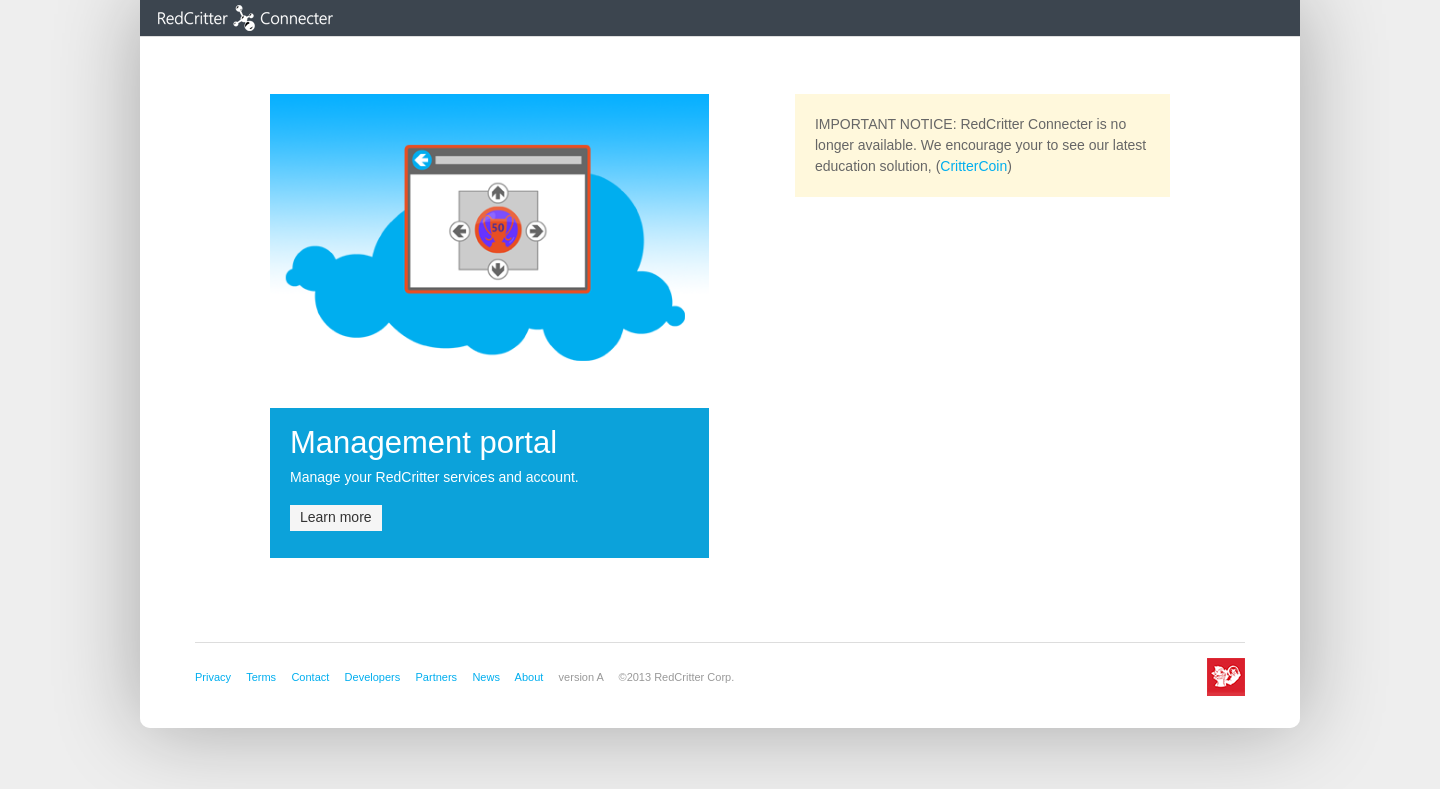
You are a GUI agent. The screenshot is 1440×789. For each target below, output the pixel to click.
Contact (310, 677)
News (486, 677)
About (529, 677)
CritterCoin (973, 166)
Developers (373, 677)
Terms (261, 677)
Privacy (213, 677)
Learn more (336, 517)
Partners (437, 677)
